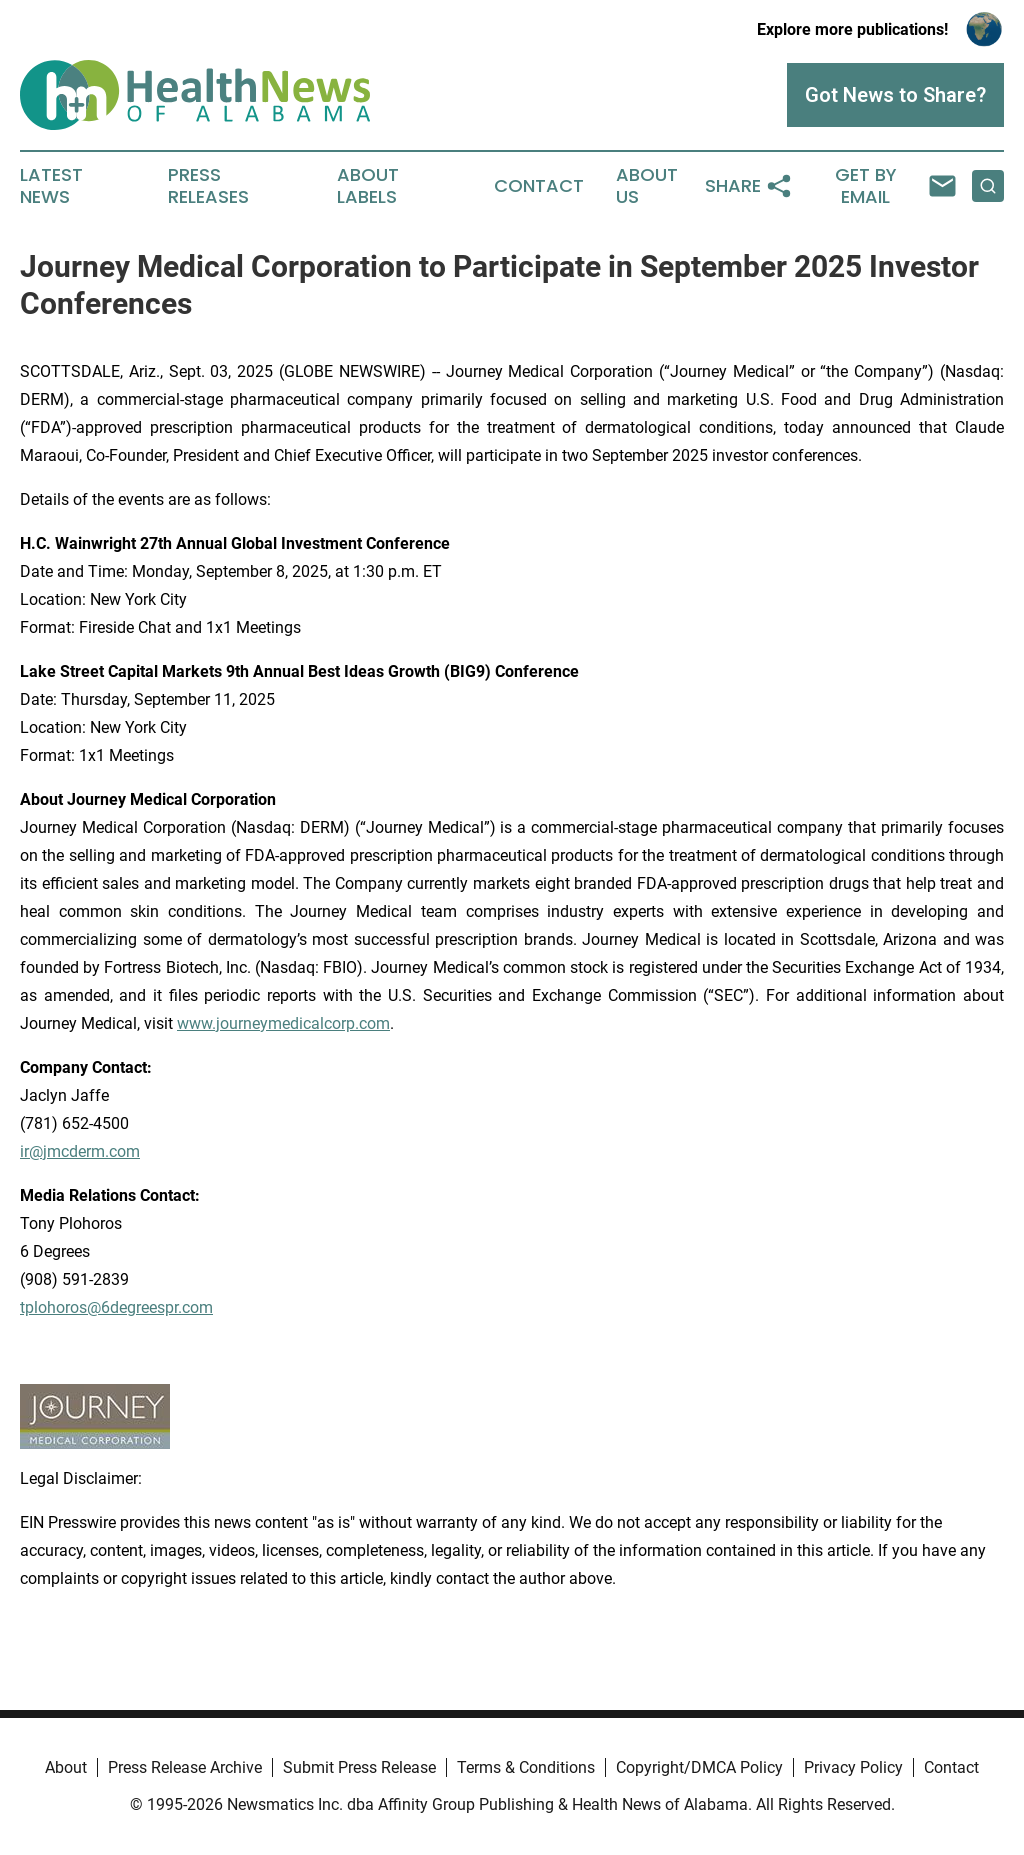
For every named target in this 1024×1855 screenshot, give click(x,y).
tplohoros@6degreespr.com (116, 1307)
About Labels (368, 186)
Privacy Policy (853, 1767)
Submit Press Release (359, 1767)
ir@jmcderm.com (80, 1151)
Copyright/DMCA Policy (699, 1767)
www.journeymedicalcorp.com (283, 1023)
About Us (647, 186)
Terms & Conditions (526, 1767)
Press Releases (208, 186)
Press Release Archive (185, 1767)
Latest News (51, 186)
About (66, 1767)
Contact (539, 186)
